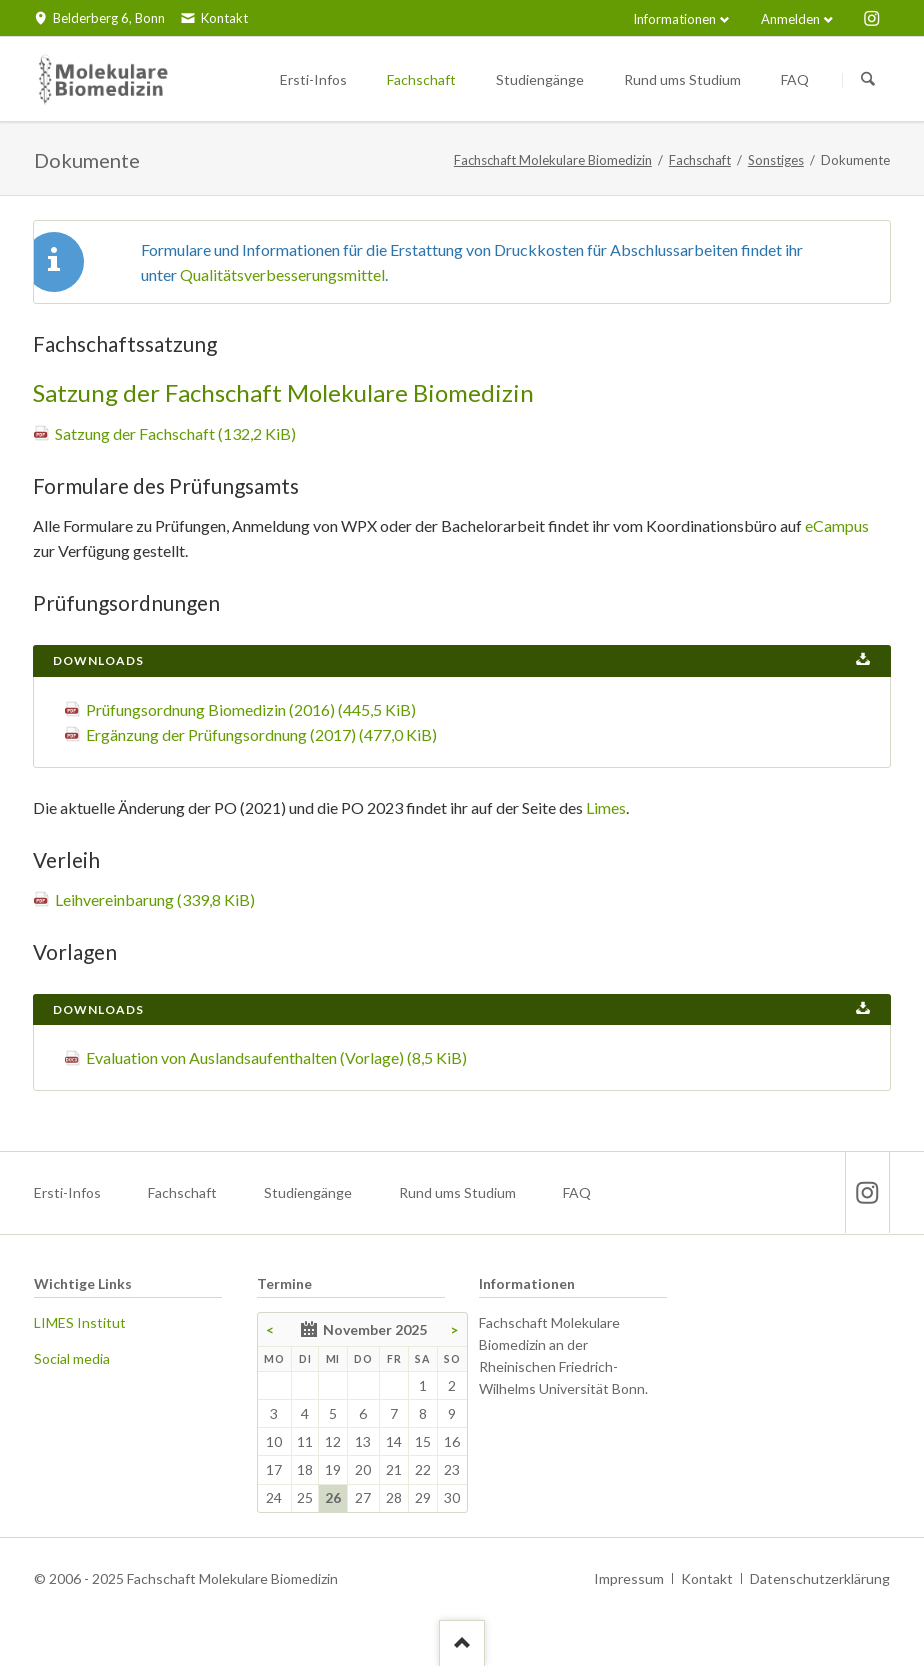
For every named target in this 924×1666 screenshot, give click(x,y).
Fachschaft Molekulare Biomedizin (553, 160)
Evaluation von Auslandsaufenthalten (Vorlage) (276, 1057)
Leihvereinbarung (155, 899)
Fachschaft (700, 160)
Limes (606, 807)
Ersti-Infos (67, 1192)
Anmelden (790, 19)
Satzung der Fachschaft (175, 433)
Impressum (629, 1578)
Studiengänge (308, 1192)
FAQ (577, 1192)
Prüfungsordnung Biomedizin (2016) (251, 709)
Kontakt (707, 1578)
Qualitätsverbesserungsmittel (282, 274)
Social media (72, 1358)
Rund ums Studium (457, 1192)
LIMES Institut (80, 1322)
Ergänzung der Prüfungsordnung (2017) (261, 734)
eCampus (837, 525)
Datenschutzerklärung (820, 1578)
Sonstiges (776, 160)
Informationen (674, 19)
